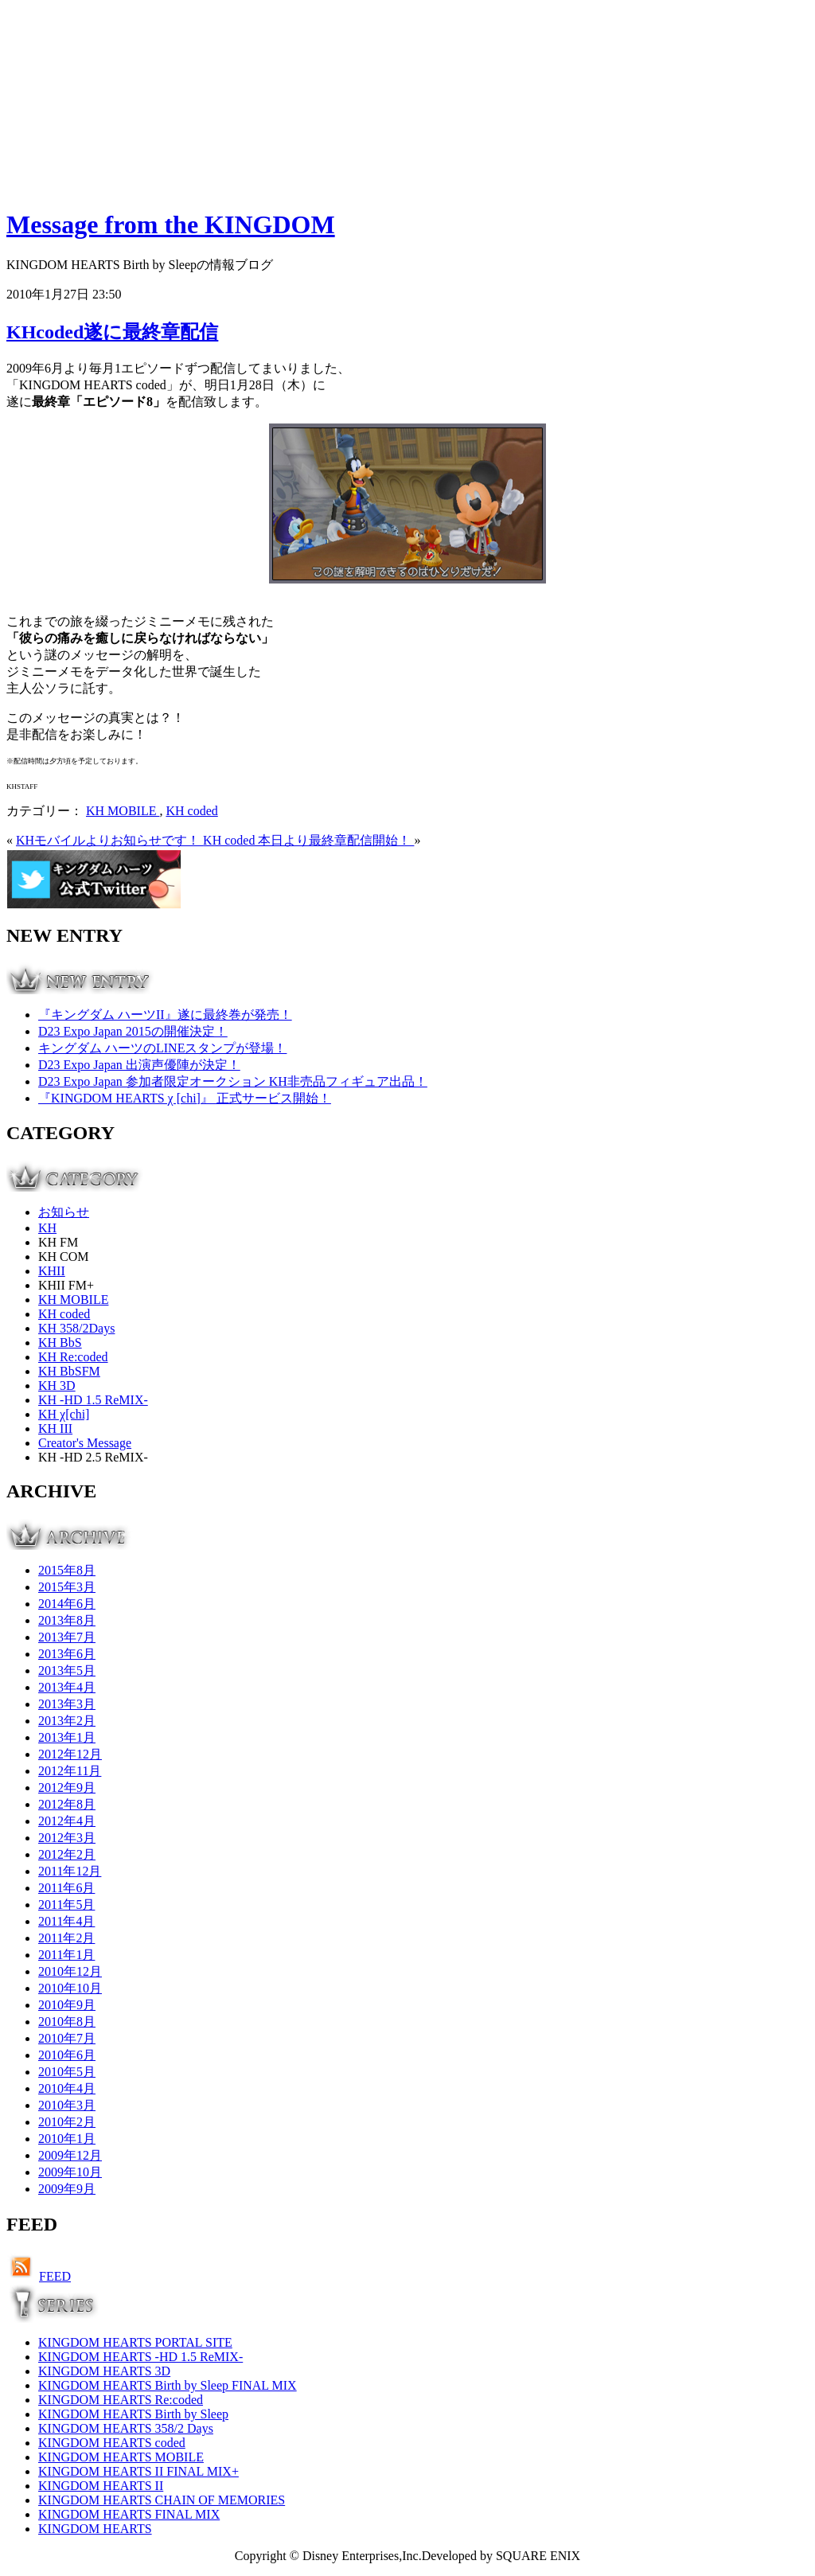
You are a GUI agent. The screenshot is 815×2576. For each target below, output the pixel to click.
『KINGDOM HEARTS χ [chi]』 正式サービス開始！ (184, 1098)
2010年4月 (67, 2088)
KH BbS (60, 1342)
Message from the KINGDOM (170, 224)
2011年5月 (66, 1904)
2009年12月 (70, 2155)
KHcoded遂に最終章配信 (112, 332)
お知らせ (63, 1212)
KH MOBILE (122, 811)
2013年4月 (67, 1687)
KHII (51, 1271)
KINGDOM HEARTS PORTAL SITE (135, 2342)
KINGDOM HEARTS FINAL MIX (129, 2514)
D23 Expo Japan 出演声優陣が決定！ (139, 1064)
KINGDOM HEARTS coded (111, 2442)
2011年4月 (66, 1921)
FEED (55, 2276)
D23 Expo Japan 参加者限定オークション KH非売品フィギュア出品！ (232, 1081)
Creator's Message (84, 1443)
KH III (55, 1428)
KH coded (191, 811)
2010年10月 (70, 1988)
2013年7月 (67, 1637)
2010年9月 (67, 2005)
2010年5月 (67, 2071)
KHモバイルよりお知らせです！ (109, 840)
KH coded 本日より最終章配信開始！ (308, 840)
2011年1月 (66, 1954)
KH (47, 1228)
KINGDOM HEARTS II (100, 2485)
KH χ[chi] (63, 1414)
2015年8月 (67, 1570)
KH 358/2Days (76, 1328)
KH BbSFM (69, 1371)
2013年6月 (67, 1654)
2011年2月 (66, 1938)
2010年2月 (67, 2122)
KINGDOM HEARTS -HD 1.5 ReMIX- (140, 2356)
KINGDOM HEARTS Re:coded (120, 2399)
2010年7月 (67, 2038)
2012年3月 (67, 1837)
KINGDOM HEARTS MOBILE (121, 2457)
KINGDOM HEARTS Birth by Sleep (133, 2414)
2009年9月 (67, 2188)
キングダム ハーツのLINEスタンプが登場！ (162, 1048)
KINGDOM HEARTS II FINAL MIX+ (138, 2471)
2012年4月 (67, 1821)
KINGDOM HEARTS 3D (104, 2371)
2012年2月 (67, 1854)
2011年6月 (66, 1888)
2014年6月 (67, 1603)
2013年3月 (67, 1704)
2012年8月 (67, 1804)
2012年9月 (67, 1787)
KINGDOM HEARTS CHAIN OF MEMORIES (161, 2500)
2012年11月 (69, 1771)
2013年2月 (67, 1720)
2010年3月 (67, 2105)
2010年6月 (67, 2055)
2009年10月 (70, 2172)
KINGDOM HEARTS (95, 2528)
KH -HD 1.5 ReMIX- (93, 1400)
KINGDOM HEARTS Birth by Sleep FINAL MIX (167, 2385)
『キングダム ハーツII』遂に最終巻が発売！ (165, 1014)
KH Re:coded (73, 1357)
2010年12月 (70, 1971)
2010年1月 (67, 2138)
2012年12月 (70, 1754)
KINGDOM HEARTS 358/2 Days (125, 2428)
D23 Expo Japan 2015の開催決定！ (133, 1031)
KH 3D (57, 1385)
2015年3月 (67, 1587)
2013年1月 (67, 1737)
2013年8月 (67, 1620)
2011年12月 (69, 1871)
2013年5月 (67, 1670)
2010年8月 (67, 2021)
